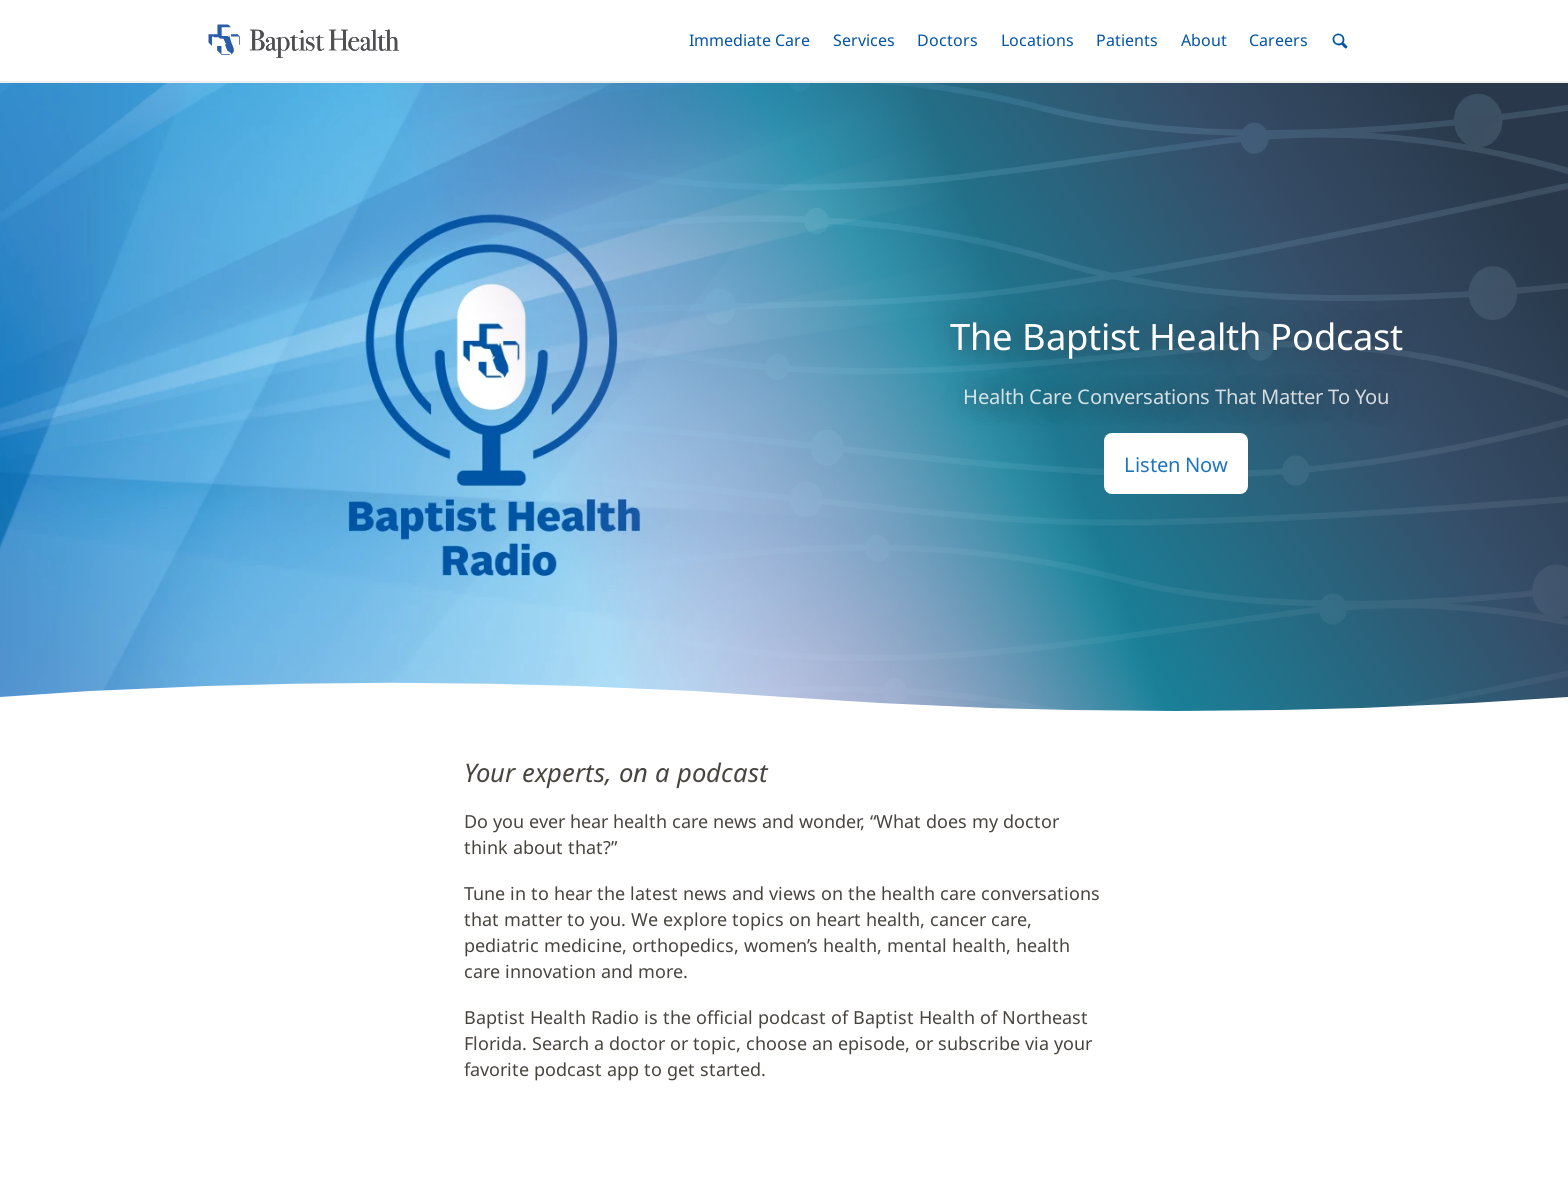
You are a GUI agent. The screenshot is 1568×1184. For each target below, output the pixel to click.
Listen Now (1176, 464)
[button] (749, 40)
